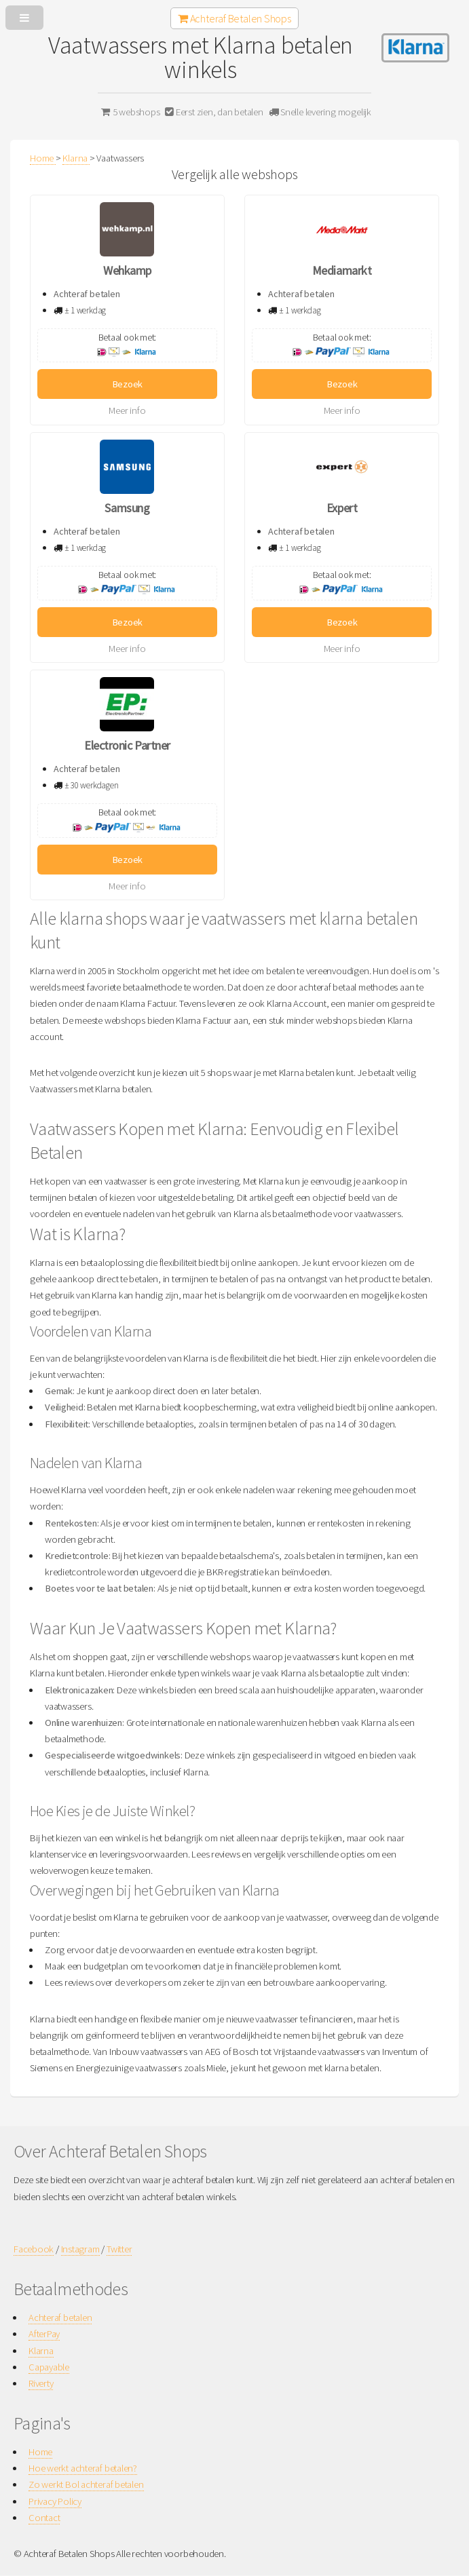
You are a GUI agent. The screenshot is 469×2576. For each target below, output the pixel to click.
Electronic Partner (127, 745)
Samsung (127, 508)
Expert (341, 508)
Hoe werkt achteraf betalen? (83, 2468)
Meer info (127, 410)
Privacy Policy (55, 2501)
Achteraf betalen (60, 2317)
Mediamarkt (342, 270)
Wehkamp (127, 270)
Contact (44, 2518)
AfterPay (44, 2334)
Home (40, 2452)
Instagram (80, 2249)
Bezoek (127, 384)
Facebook (34, 2249)
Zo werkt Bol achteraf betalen (86, 2484)
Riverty (41, 2383)
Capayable (49, 2367)
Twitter (119, 2249)
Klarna (41, 2351)
